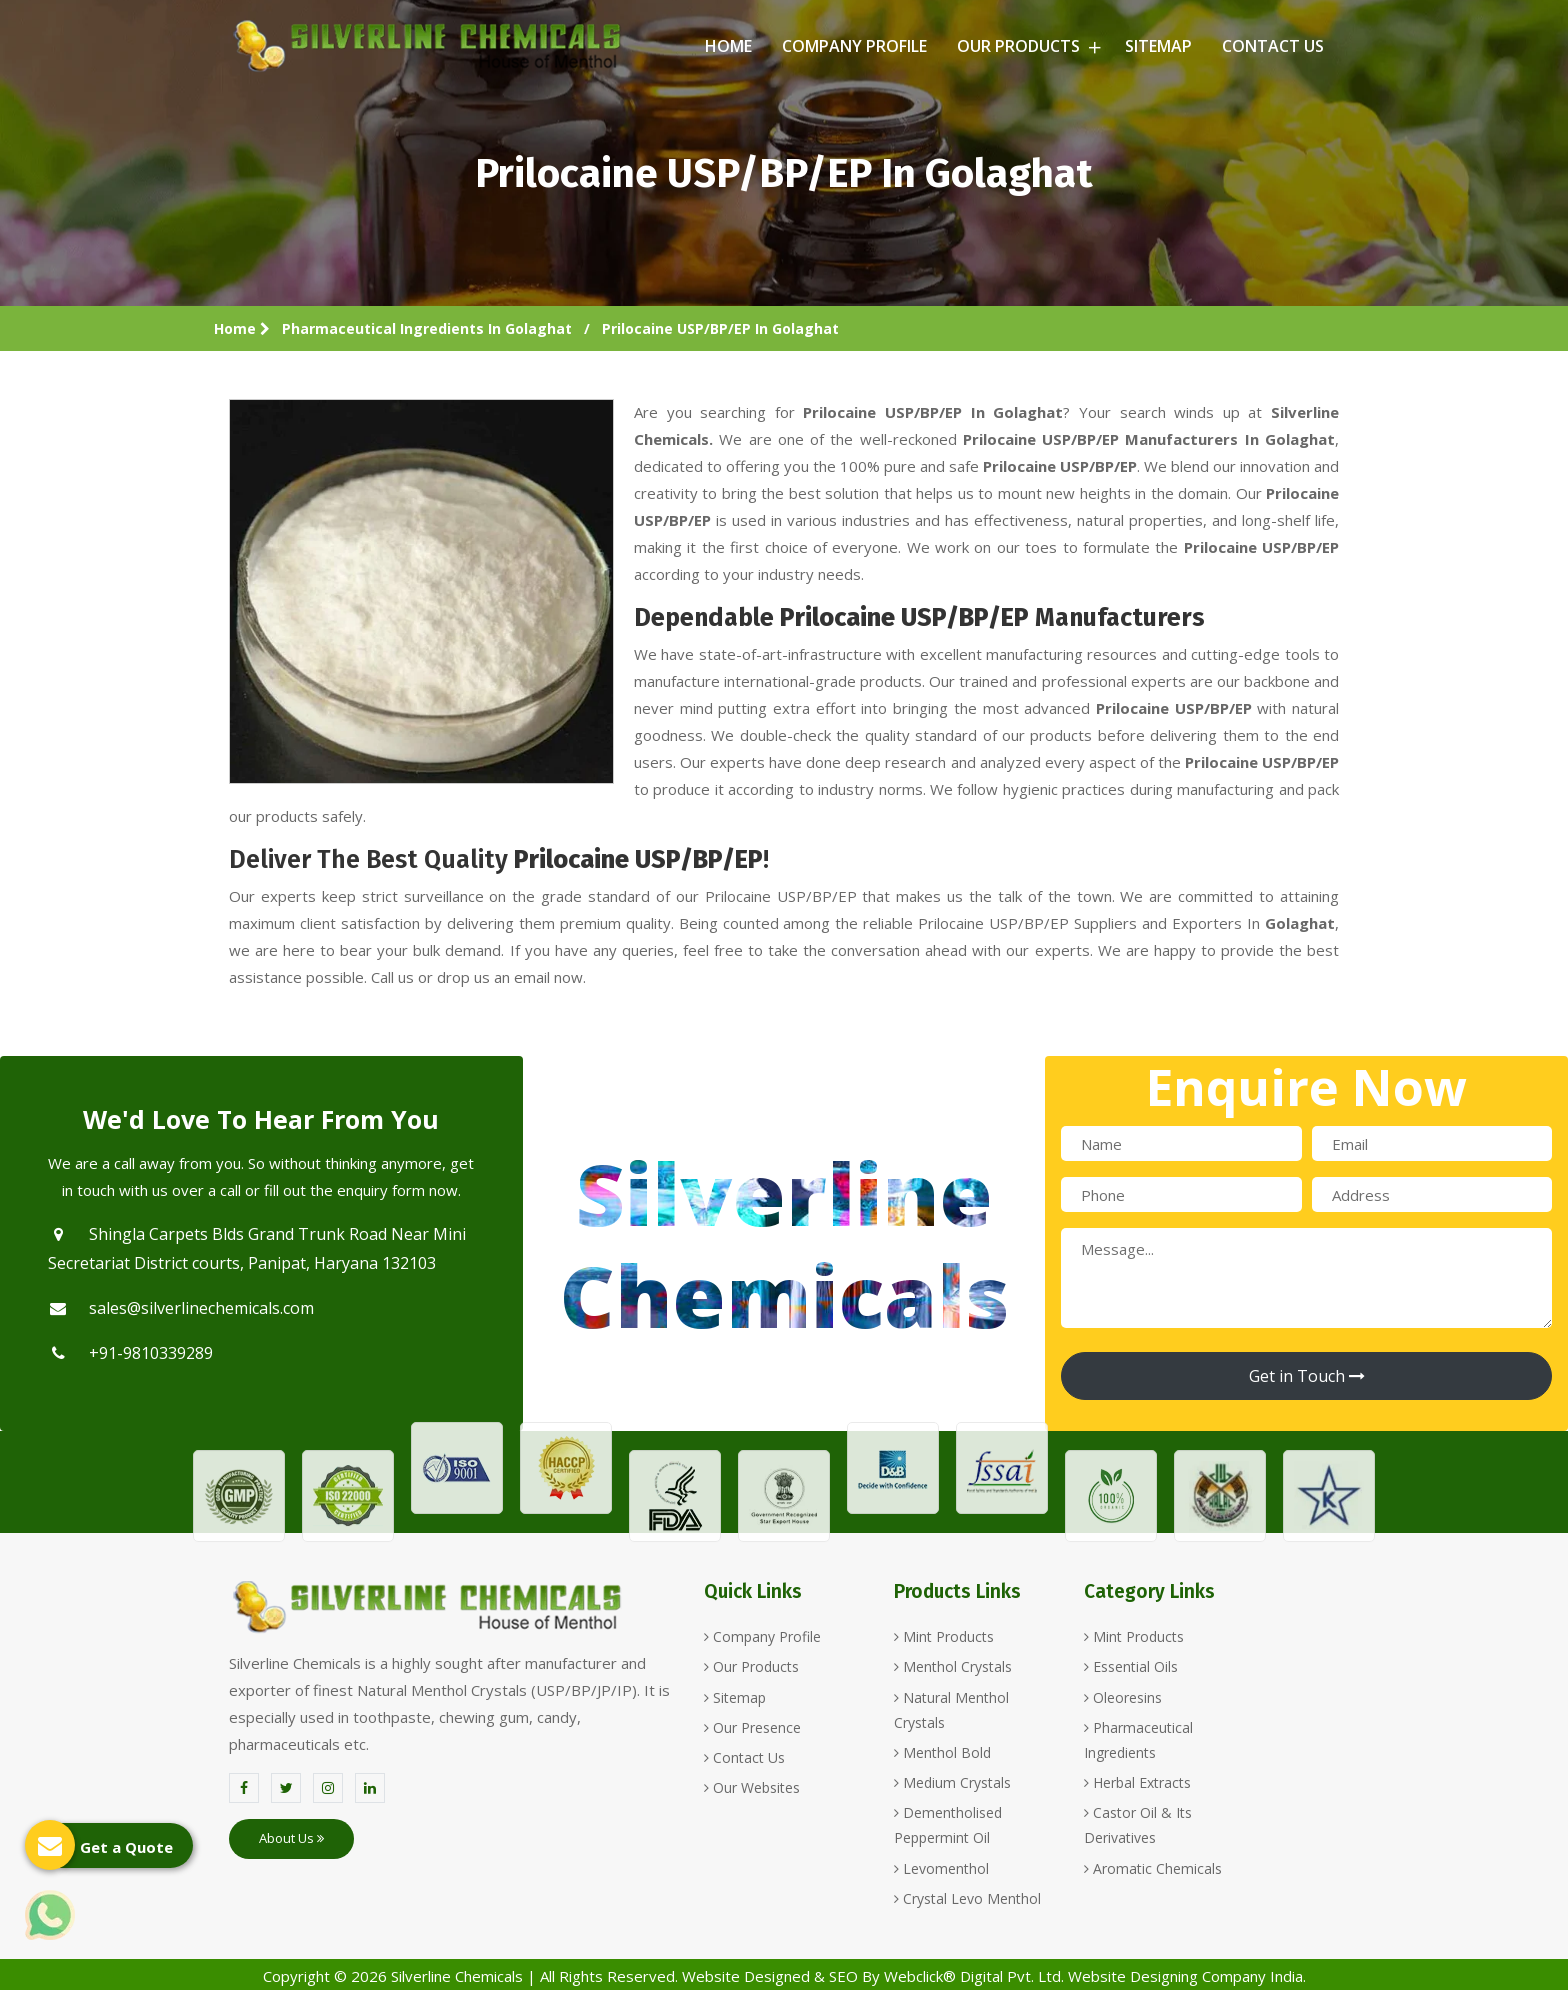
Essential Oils (1131, 1666)
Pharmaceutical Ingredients (1138, 1740)
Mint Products (944, 1636)
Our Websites (752, 1787)
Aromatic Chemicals (1153, 1868)
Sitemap (1158, 46)
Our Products (1026, 46)
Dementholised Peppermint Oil (948, 1825)
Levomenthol (941, 1868)
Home (728, 46)
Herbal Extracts (1137, 1782)
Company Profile (854, 46)
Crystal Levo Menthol (967, 1898)
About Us (291, 1838)
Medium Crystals (952, 1782)
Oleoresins (1123, 1697)
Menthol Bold (942, 1752)
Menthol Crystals (953, 1666)
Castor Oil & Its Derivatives (1138, 1825)
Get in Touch (1307, 1376)
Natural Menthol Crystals (951, 1710)
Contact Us (1273, 46)
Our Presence (752, 1727)
